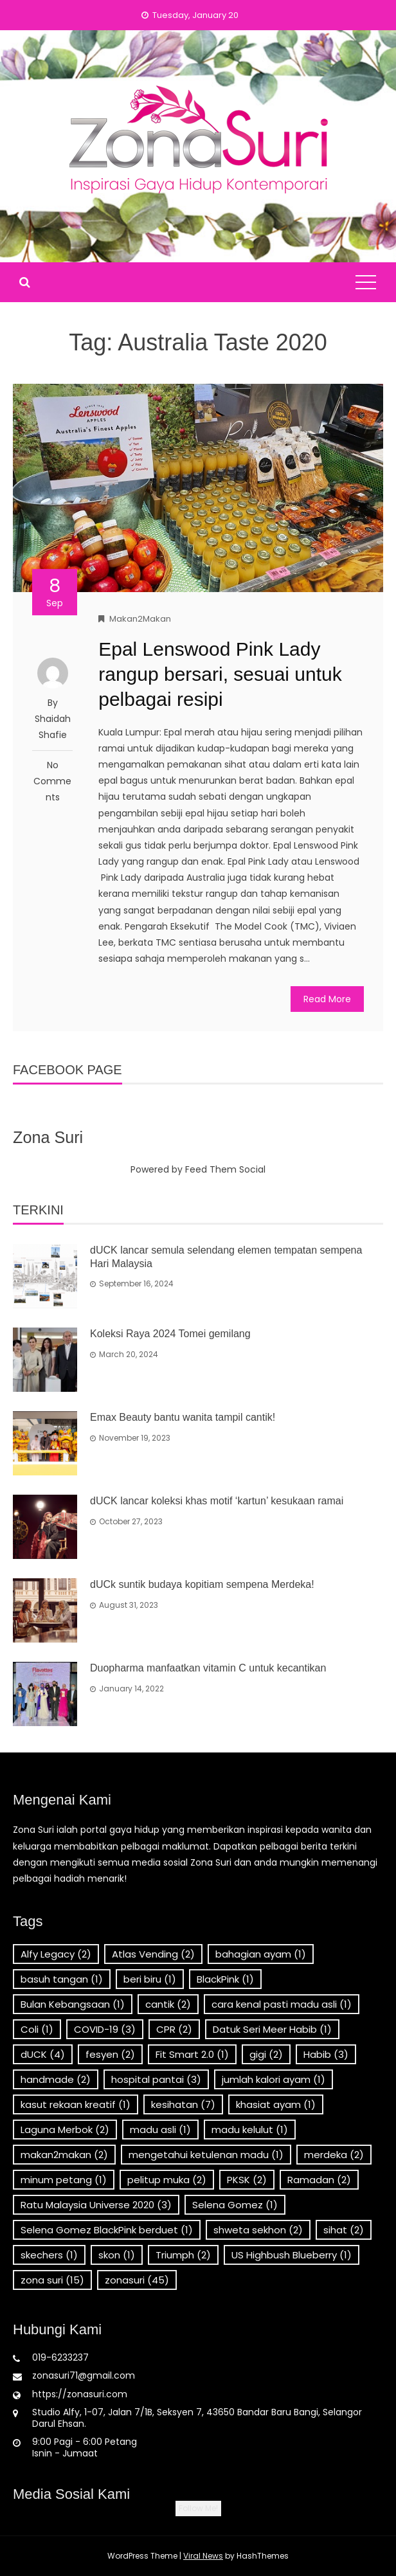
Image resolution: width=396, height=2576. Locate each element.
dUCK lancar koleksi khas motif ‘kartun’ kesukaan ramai (216, 1500)
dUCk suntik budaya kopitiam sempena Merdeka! (202, 1584)
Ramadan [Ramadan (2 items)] (319, 2179)
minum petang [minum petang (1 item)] (64, 2179)
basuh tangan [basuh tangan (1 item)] (62, 1979)
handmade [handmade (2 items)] (56, 2079)
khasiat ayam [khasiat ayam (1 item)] (276, 2104)
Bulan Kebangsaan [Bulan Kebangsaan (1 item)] (73, 2004)
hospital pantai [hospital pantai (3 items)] (156, 2079)
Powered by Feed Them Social (198, 1169)
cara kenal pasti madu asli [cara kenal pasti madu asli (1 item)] (282, 2004)
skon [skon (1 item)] (116, 2255)
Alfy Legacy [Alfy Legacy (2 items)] (56, 1954)
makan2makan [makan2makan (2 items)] (64, 2154)
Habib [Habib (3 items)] (325, 2054)
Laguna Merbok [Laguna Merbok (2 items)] (65, 2129)
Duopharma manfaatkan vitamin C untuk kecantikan (208, 1667)
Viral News (203, 2555)
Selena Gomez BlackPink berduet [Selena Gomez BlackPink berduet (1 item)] (107, 2230)
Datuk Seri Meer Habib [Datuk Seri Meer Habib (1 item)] (272, 2029)
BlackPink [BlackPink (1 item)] (225, 1979)
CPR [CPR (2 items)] (174, 2029)
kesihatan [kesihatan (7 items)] (183, 2104)
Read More (327, 999)
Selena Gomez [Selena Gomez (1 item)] (235, 2204)
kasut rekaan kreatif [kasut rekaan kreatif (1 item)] (75, 2104)
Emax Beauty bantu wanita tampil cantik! (182, 1417)
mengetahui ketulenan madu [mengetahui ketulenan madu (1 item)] (206, 2154)
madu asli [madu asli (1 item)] (160, 2129)
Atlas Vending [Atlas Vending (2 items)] (153, 1954)
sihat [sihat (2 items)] (343, 2230)
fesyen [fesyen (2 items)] (110, 2054)
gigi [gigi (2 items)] (266, 2054)
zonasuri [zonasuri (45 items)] (137, 2280)
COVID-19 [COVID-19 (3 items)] (105, 2029)
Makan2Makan (140, 619)
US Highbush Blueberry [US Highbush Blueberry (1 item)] (291, 2255)
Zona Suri (48, 1137)
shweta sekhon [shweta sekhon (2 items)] (258, 2230)
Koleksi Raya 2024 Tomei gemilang (170, 1333)
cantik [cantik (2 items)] (168, 2004)
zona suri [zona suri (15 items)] (52, 2280)
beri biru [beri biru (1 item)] (149, 1979)
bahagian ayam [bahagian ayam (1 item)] (260, 1954)
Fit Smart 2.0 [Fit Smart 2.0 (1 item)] (192, 2054)
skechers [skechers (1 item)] (49, 2255)
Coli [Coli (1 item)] (37, 2029)
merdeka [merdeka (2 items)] (334, 2154)
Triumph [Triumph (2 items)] (183, 2255)
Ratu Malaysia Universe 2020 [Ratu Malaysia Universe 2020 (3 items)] (96, 2204)
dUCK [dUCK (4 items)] (43, 2054)
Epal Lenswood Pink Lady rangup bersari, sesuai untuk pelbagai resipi (220, 674)
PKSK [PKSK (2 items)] (247, 2179)
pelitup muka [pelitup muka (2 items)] (166, 2179)
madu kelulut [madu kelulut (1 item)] (250, 2129)
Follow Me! (198, 2508)
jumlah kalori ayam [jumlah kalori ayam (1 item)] (273, 2079)
